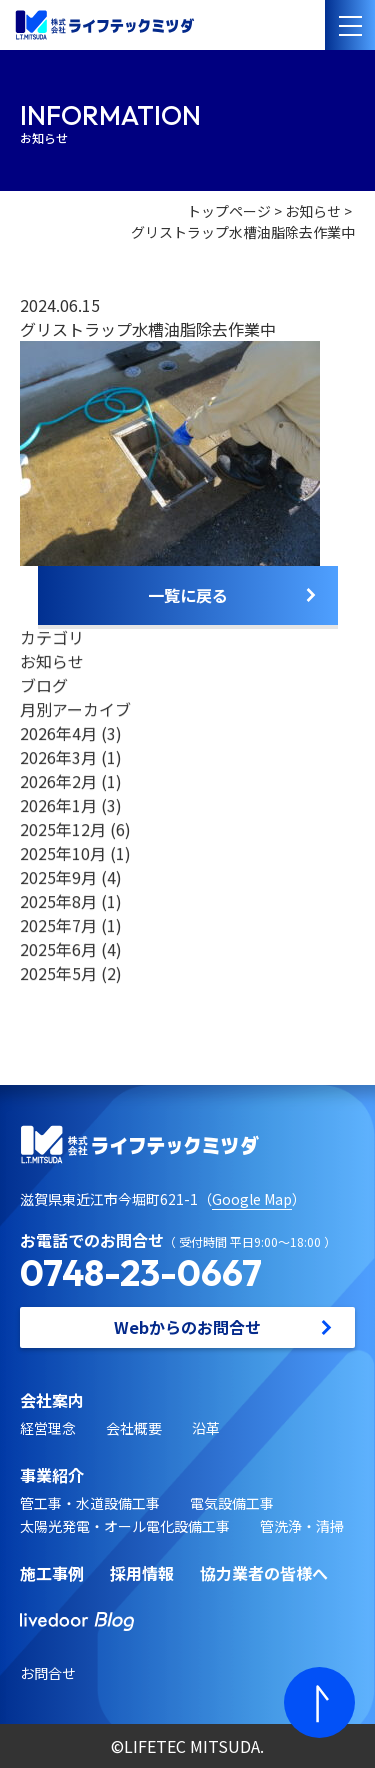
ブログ (44, 685)
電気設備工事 (232, 1503)
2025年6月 (58, 949)
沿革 (206, 1428)
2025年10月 (63, 853)
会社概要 (134, 1428)
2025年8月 (58, 901)
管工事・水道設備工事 (90, 1503)
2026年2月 (58, 781)
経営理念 (48, 1428)
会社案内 (52, 1400)
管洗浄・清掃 (302, 1526)
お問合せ (48, 1673)
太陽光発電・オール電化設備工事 (125, 1526)
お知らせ (313, 211)
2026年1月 (58, 805)
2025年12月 (63, 829)
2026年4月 (58, 733)
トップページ (229, 211)
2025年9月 (58, 877)
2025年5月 (58, 973)
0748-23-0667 (141, 1272)
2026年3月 (58, 757)
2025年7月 (58, 925)
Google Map (252, 1199)
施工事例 (52, 1573)
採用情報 (142, 1573)
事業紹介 (52, 1475)
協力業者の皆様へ (264, 1573)
